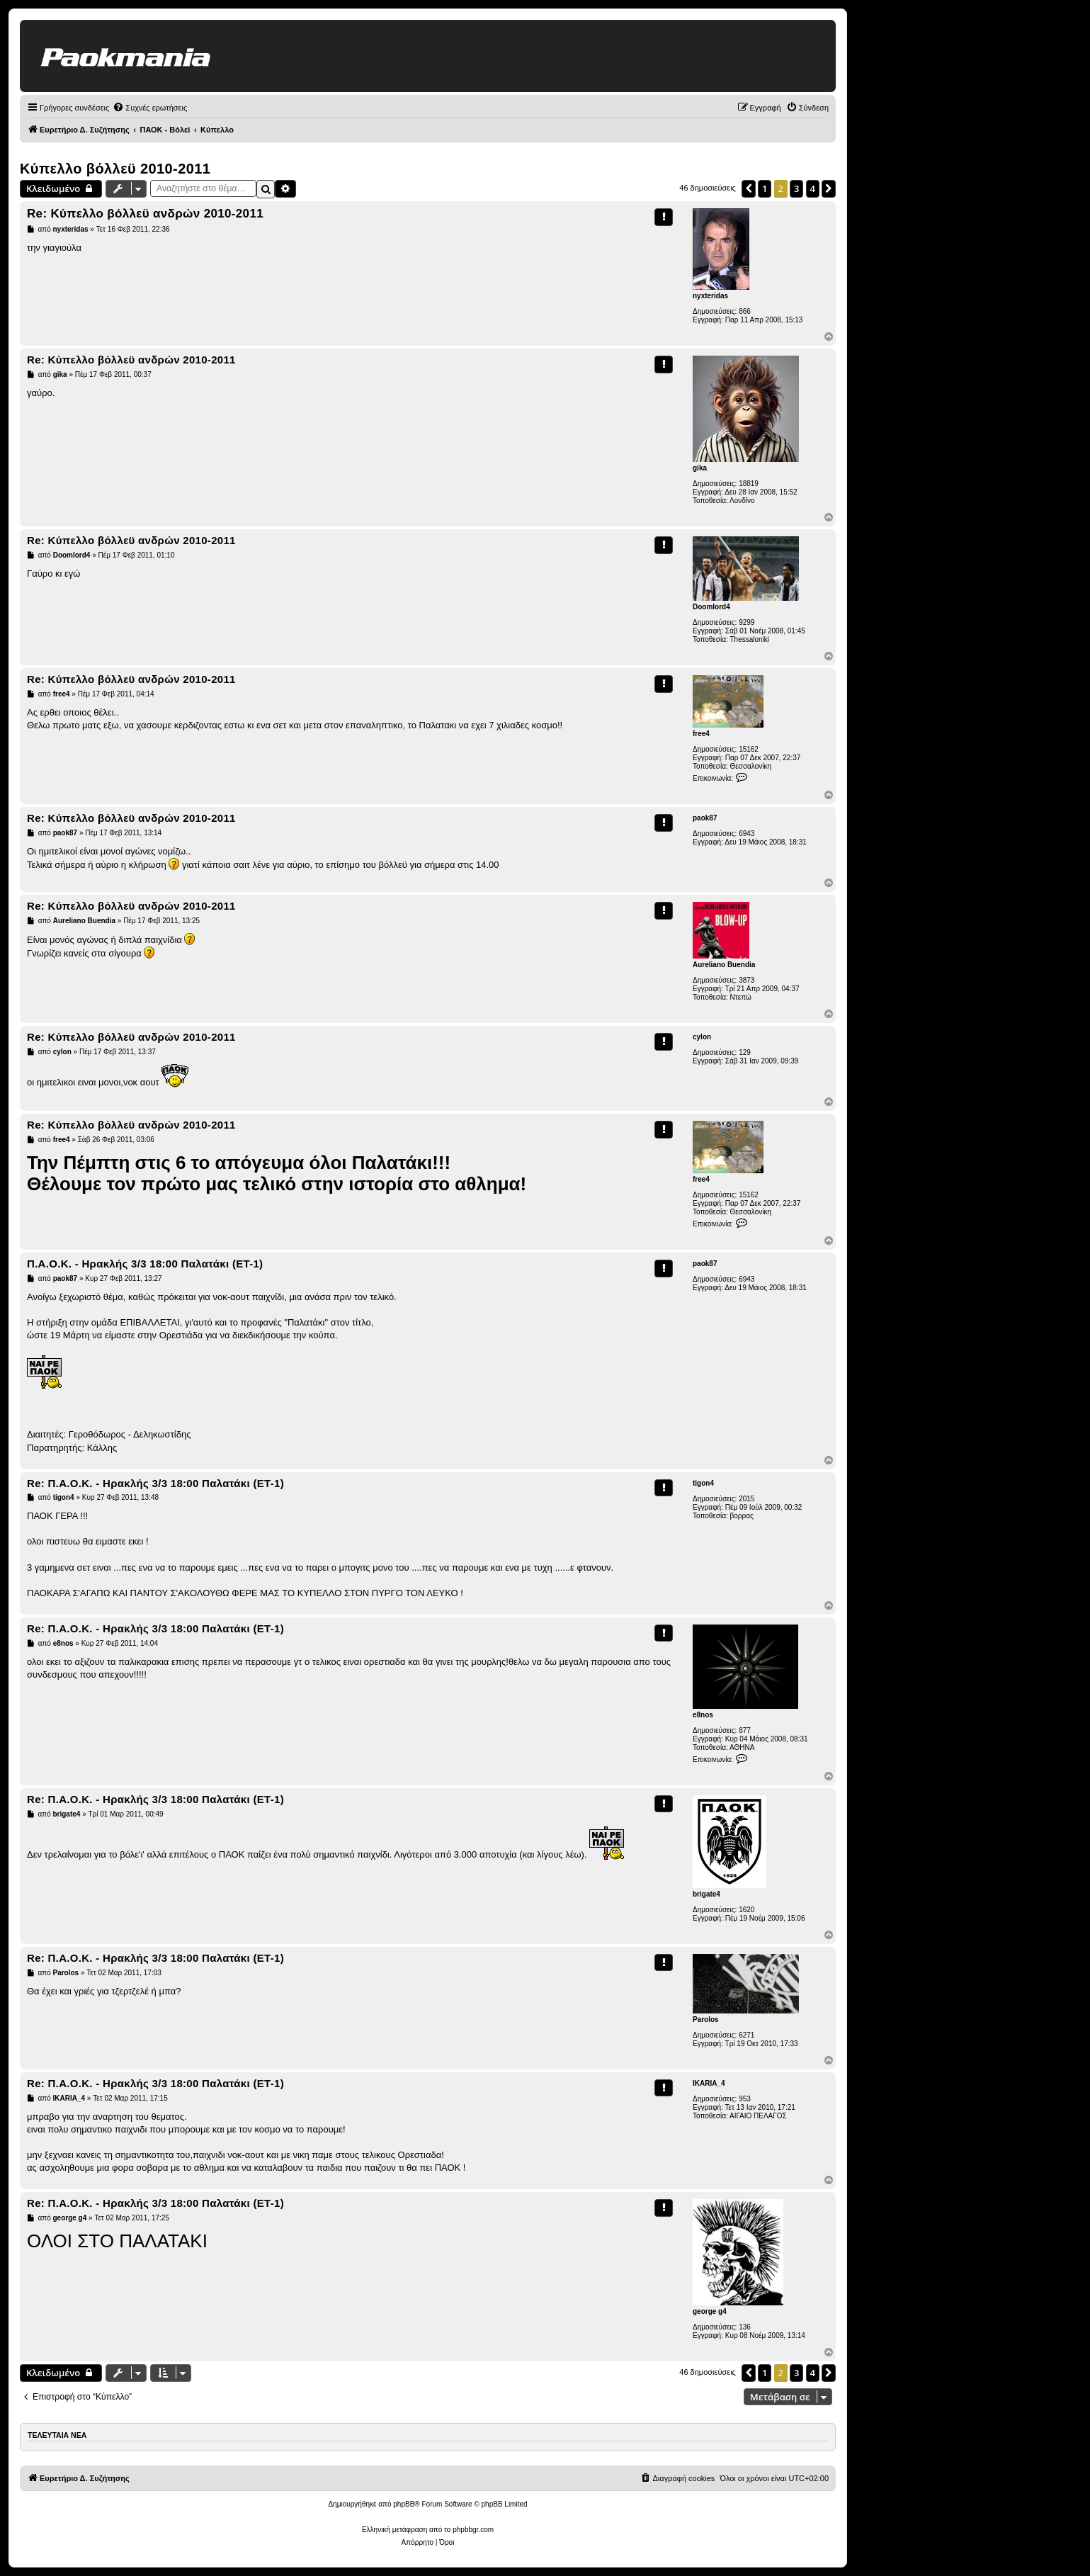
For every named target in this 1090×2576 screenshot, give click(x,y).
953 (745, 2099)
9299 (746, 622)
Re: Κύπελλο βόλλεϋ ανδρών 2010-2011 (145, 213)
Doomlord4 (711, 607)
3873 (746, 980)
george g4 (710, 2311)
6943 (746, 833)
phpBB (403, 2504)
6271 (746, 2035)
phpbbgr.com (473, 2529)
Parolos (706, 2019)
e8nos (703, 1715)
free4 (701, 734)
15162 (749, 749)
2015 (746, 1499)
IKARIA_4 (709, 2083)
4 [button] (812, 188)
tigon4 (703, 1483)
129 (745, 1052)
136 (745, 2327)
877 (745, 1730)
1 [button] (764, 188)
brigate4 (706, 1894)
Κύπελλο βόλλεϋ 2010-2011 (115, 168)
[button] (749, 188)
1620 (746, 1910)
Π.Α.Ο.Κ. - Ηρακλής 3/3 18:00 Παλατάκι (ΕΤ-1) (145, 1264)
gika (700, 468)
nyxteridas (710, 296)
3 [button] (796, 188)
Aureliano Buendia (724, 964)
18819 (749, 483)
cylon (702, 1037)
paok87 (705, 818)
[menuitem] (150, 107)
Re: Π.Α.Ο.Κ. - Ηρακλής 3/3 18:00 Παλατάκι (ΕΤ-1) (155, 1483)
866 (745, 311)
